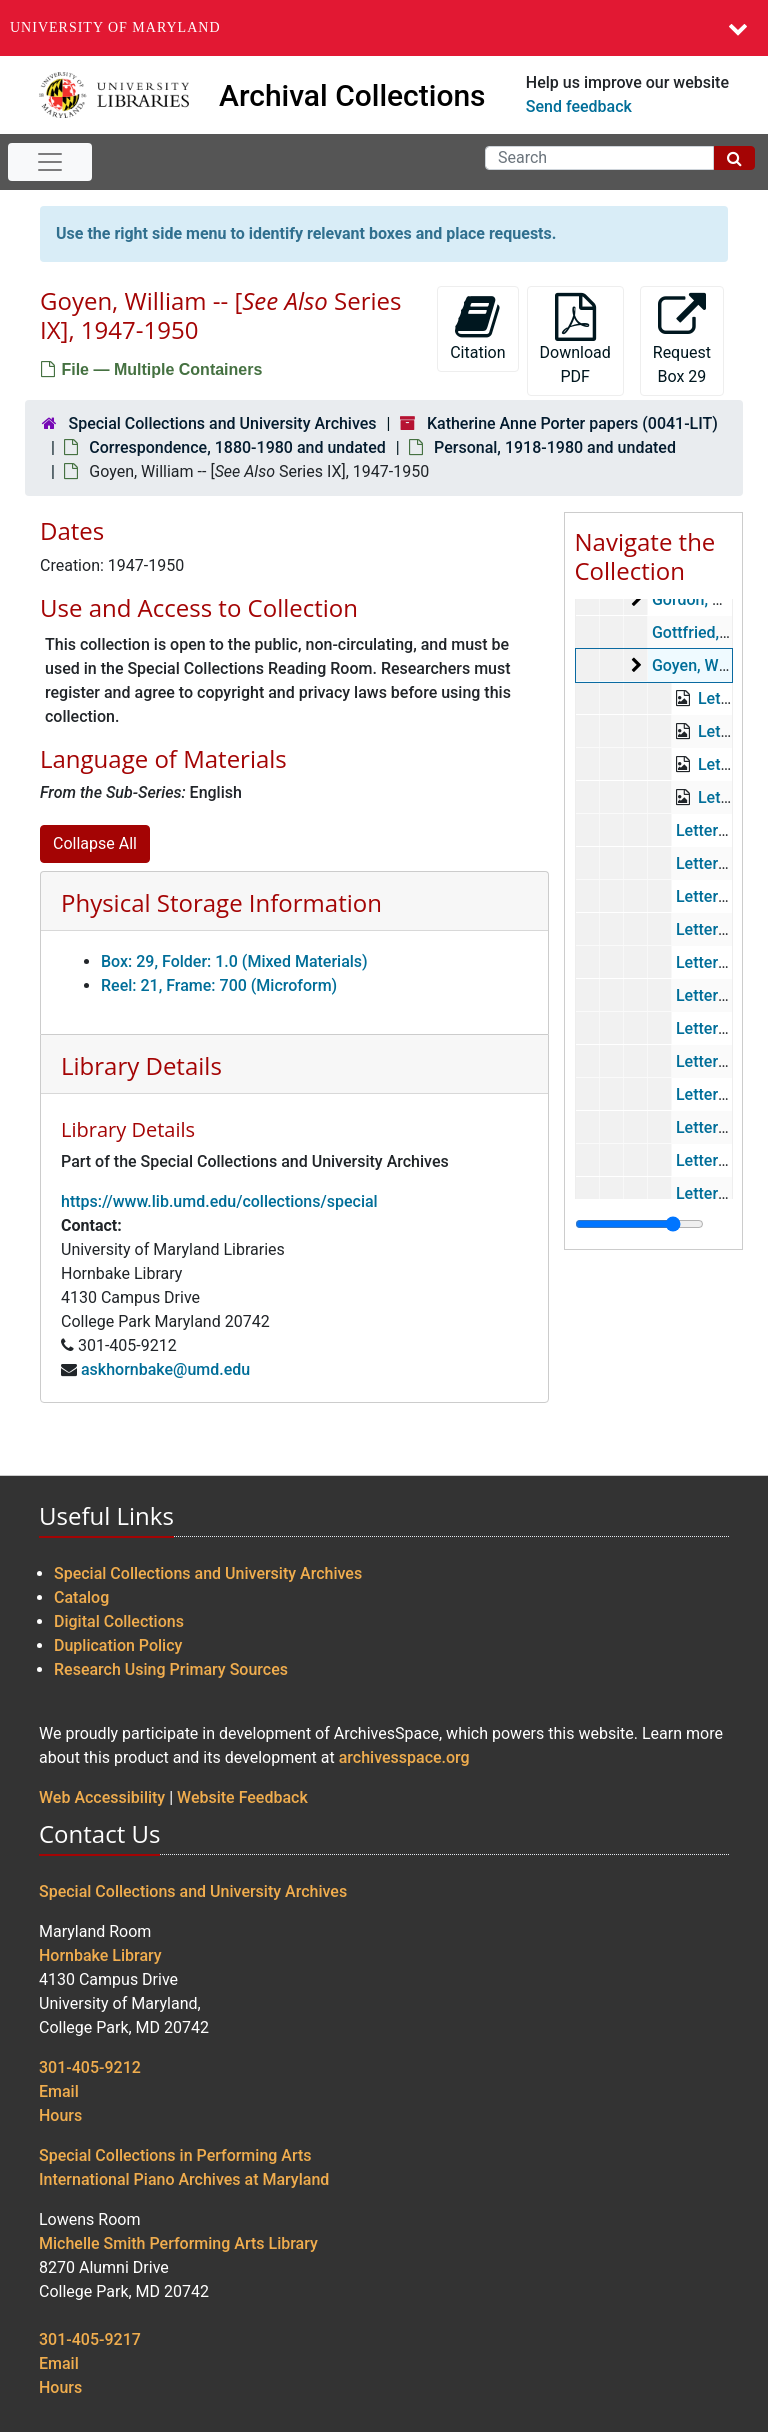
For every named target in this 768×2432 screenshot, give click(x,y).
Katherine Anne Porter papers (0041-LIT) (572, 423)
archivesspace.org (404, 1757)
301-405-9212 (90, 2067)
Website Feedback (242, 1797)
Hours (60, 2115)
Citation (477, 327)
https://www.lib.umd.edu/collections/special (219, 1201)
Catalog (81, 1597)
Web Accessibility (102, 1797)
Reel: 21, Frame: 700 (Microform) (219, 985)
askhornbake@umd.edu (165, 1369)
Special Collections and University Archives (222, 423)
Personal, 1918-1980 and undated (555, 447)
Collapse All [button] (95, 843)
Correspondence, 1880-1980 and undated (237, 447)
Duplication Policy (118, 1645)
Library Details (141, 1065)
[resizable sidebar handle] (639, 1224)
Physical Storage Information (221, 902)
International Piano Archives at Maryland (184, 2179)
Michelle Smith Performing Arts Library (178, 2243)
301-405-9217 (90, 2339)
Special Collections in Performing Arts (175, 2155)
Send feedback (579, 106)
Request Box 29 (682, 339)
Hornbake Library (100, 1955)
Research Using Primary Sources (171, 1669)
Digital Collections (119, 1621)
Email (59, 2091)
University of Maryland (115, 27)
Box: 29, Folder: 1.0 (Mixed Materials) (234, 961)
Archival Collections (352, 95)
